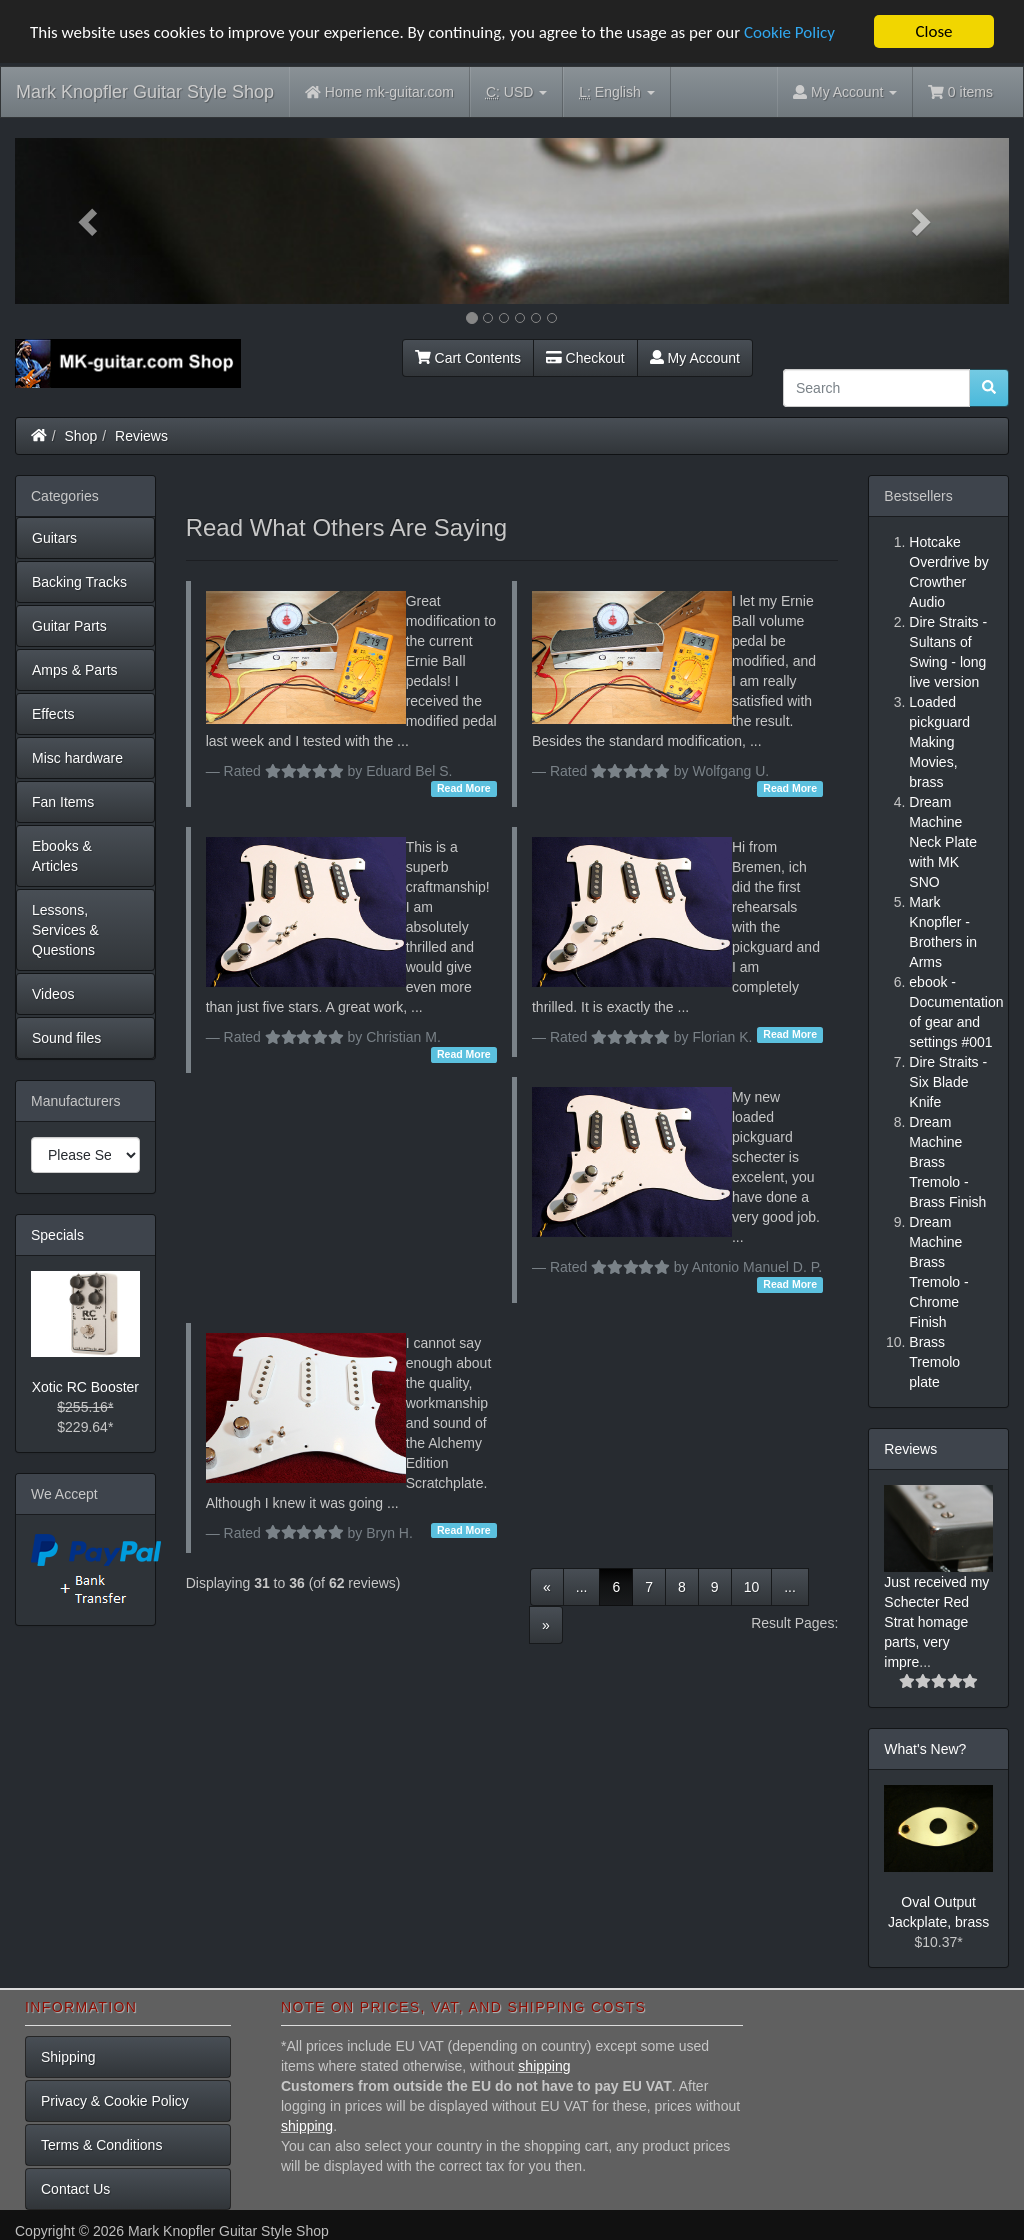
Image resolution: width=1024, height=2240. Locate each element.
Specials (57, 1235)
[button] (89, 221)
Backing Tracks (79, 582)
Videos (53, 994)
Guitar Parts (69, 626)
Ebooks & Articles (62, 856)
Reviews (141, 436)
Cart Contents (468, 358)
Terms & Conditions (101, 2145)
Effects (53, 714)
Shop (81, 436)
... (582, 1586)
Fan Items (63, 802)
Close (933, 31)
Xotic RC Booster (85, 1387)
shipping (544, 2066)
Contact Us (75, 2189)
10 (752, 1586)
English (616, 92)
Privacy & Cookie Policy (115, 2101)
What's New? (925, 1749)
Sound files (66, 1038)
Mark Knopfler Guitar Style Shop (145, 92)
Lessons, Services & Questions (65, 930)
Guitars (54, 538)
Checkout (585, 358)
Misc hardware (77, 758)
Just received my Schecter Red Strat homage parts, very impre (936, 1622)
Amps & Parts (75, 670)
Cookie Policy (789, 31)
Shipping (68, 2057)
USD (516, 92)
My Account (695, 358)
